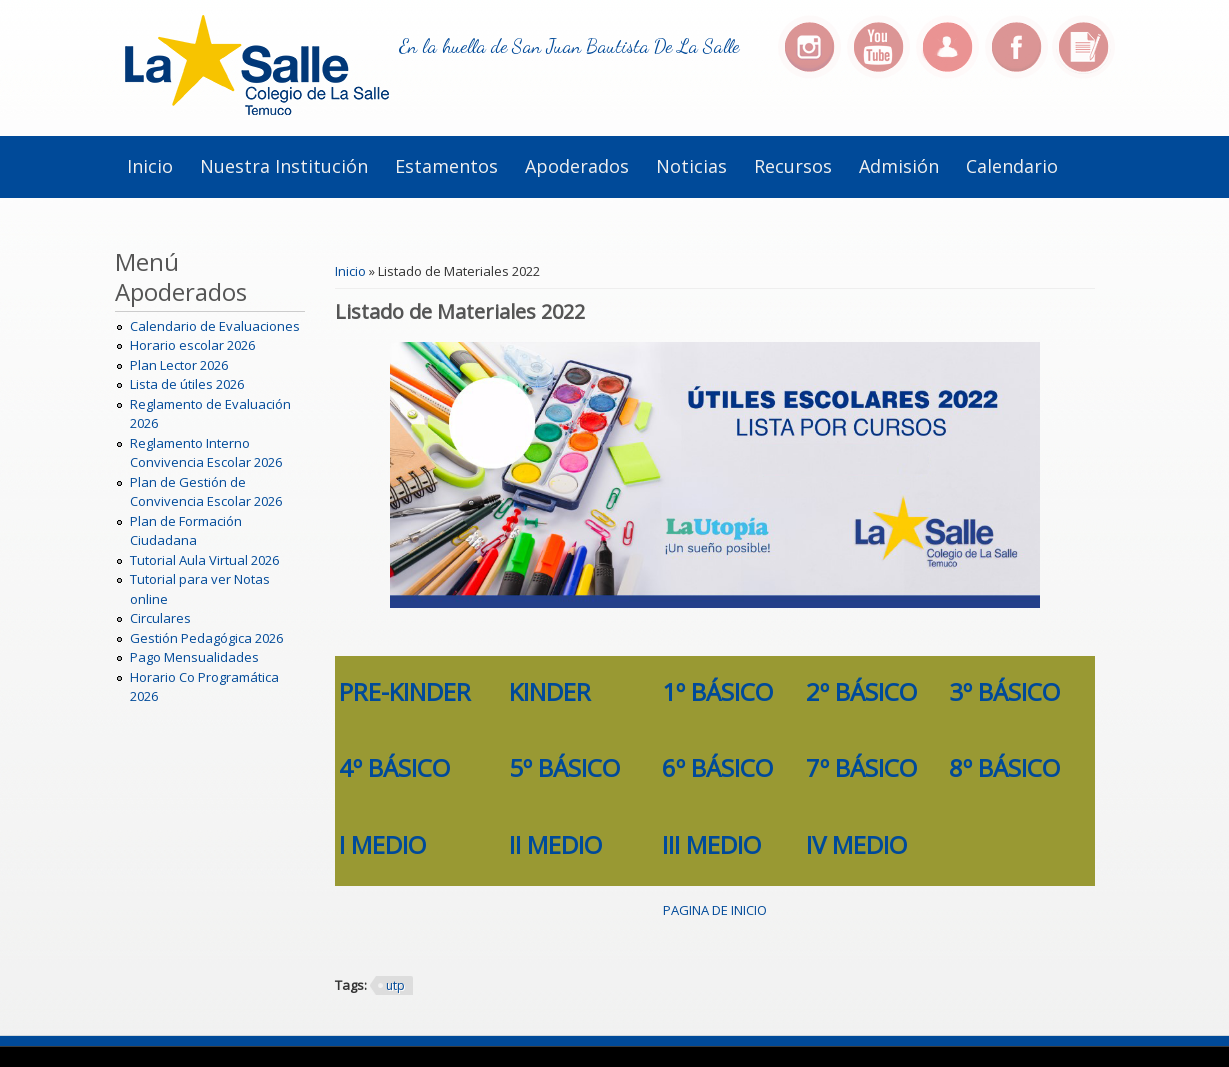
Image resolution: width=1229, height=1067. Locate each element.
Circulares (160, 618)
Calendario (1012, 166)
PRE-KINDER (405, 691)
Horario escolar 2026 (192, 345)
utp (395, 985)
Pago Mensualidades (194, 657)
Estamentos (446, 166)
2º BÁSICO (861, 691)
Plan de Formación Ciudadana (186, 531)
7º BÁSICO (861, 767)
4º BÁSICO (394, 767)
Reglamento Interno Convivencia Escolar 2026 (206, 453)
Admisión (899, 166)
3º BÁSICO (1004, 691)
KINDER (550, 691)
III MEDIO (711, 844)
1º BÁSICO (717, 691)
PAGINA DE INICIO (715, 910)
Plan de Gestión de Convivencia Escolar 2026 (206, 492)
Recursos (793, 166)
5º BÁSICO (564, 767)
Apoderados (577, 166)
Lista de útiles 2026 (187, 384)
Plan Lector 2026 (179, 365)
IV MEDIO (856, 844)
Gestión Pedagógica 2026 (206, 638)
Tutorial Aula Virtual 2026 (204, 560)
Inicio (150, 166)
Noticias (691, 166)
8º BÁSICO (1004, 767)
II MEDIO (555, 844)
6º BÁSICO (717, 767)
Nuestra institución (284, 166)
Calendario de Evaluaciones (215, 326)
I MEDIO (382, 844)
